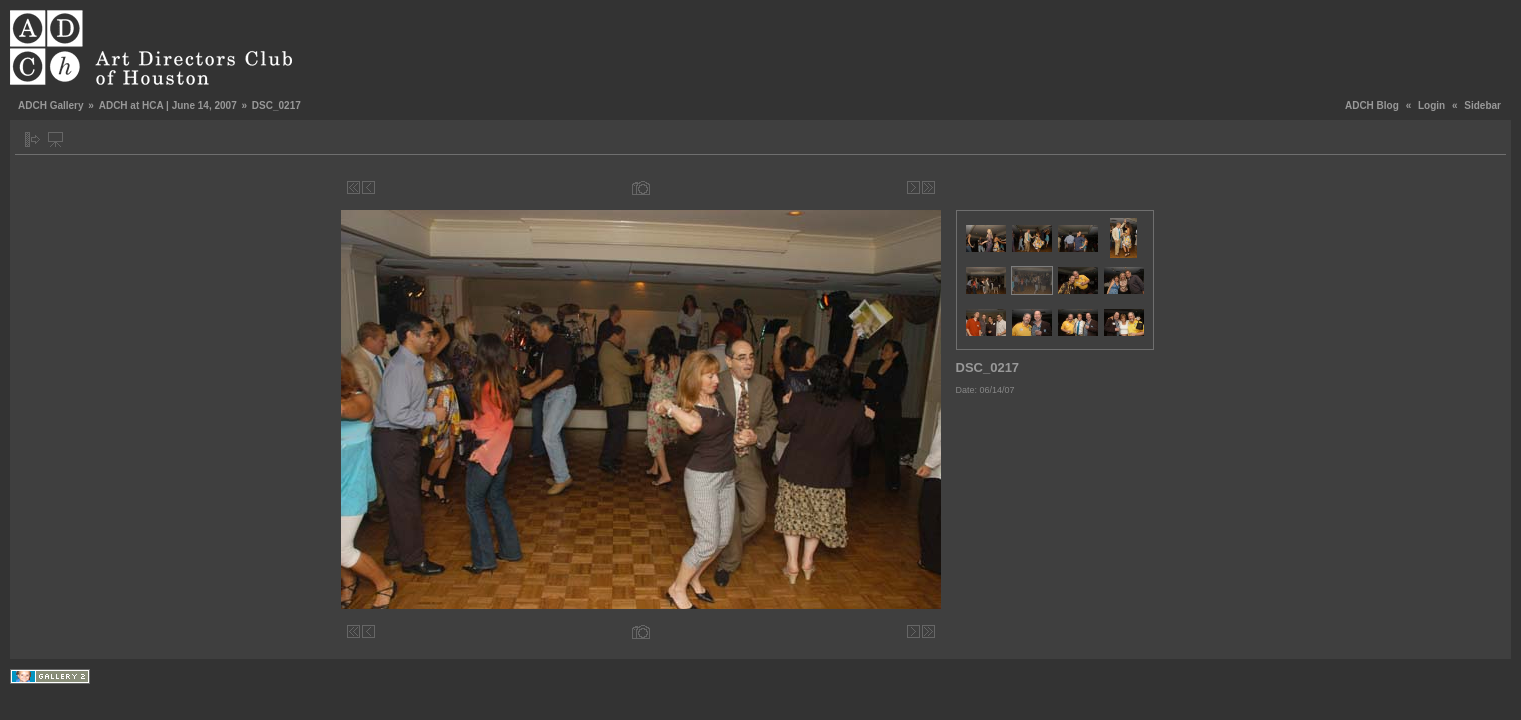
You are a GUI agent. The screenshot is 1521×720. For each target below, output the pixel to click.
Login (1431, 105)
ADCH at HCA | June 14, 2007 (168, 105)
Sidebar (1482, 105)
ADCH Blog (1372, 105)
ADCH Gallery (51, 105)
